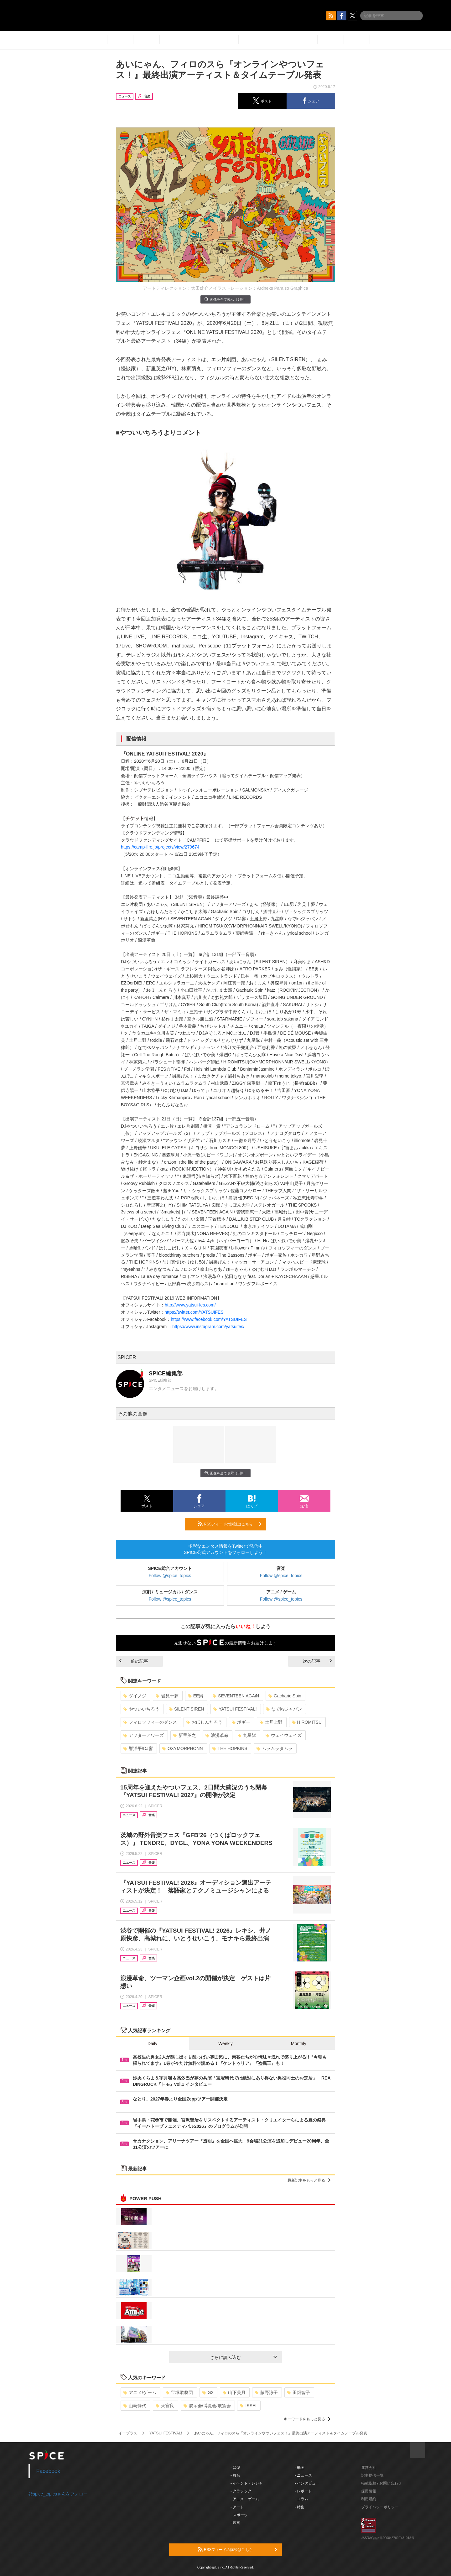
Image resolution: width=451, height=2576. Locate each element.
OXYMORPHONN (182, 1748)
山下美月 (234, 2392)
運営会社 (368, 2467)
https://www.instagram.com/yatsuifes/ (208, 1326)
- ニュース (303, 2475)
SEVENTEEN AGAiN (236, 1695)
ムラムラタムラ (275, 1748)
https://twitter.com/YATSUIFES (194, 1312)
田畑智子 (298, 2392)
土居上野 (271, 1722)
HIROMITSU (307, 1722)
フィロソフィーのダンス (150, 1722)
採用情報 (368, 2491)
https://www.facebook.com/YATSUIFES (208, 1319)
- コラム (301, 2499)
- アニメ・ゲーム (245, 2499)
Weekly (225, 2043)
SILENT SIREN (186, 1708)
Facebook (48, 2471)
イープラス (127, 2433)
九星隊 (247, 1735)
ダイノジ (134, 1695)
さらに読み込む (243, 2357)
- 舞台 (235, 2475)
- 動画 (299, 2467)
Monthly (298, 2043)
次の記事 (317, 1661)
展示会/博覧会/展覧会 (207, 2405)
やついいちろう (141, 1708)
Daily (152, 2043)
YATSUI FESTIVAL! (235, 1708)
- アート (237, 2507)
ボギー (241, 1722)
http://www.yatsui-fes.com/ (190, 1304)
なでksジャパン (284, 1708)
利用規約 (368, 2499)
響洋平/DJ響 (138, 1748)
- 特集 (299, 2507)
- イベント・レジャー (249, 2483)
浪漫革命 (216, 1735)
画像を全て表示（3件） (225, 299)
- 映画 (235, 2523)
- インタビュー (307, 2483)
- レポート (303, 2491)
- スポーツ (239, 2515)
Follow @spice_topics (170, 1575)
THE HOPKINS (229, 1748)
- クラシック (241, 2491)
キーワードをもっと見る (307, 2419)
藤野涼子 (266, 2392)
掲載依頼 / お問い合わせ (381, 2483)
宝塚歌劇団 (179, 2392)
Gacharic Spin (284, 1695)
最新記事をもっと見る (309, 2180)
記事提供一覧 (372, 2475)
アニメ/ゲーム (139, 2392)
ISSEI (248, 2405)
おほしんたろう (204, 1722)
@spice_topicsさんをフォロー (58, 2493)
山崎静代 (134, 2405)
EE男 (196, 1695)
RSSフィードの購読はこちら (229, 1523)
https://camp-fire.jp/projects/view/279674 (160, 846)
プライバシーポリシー (380, 2507)
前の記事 (133, 1661)
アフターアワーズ (143, 1735)
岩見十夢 (167, 1695)
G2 (208, 2392)
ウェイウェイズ (284, 1735)
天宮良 (165, 2405)
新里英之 (184, 1735)
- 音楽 (235, 2467)
